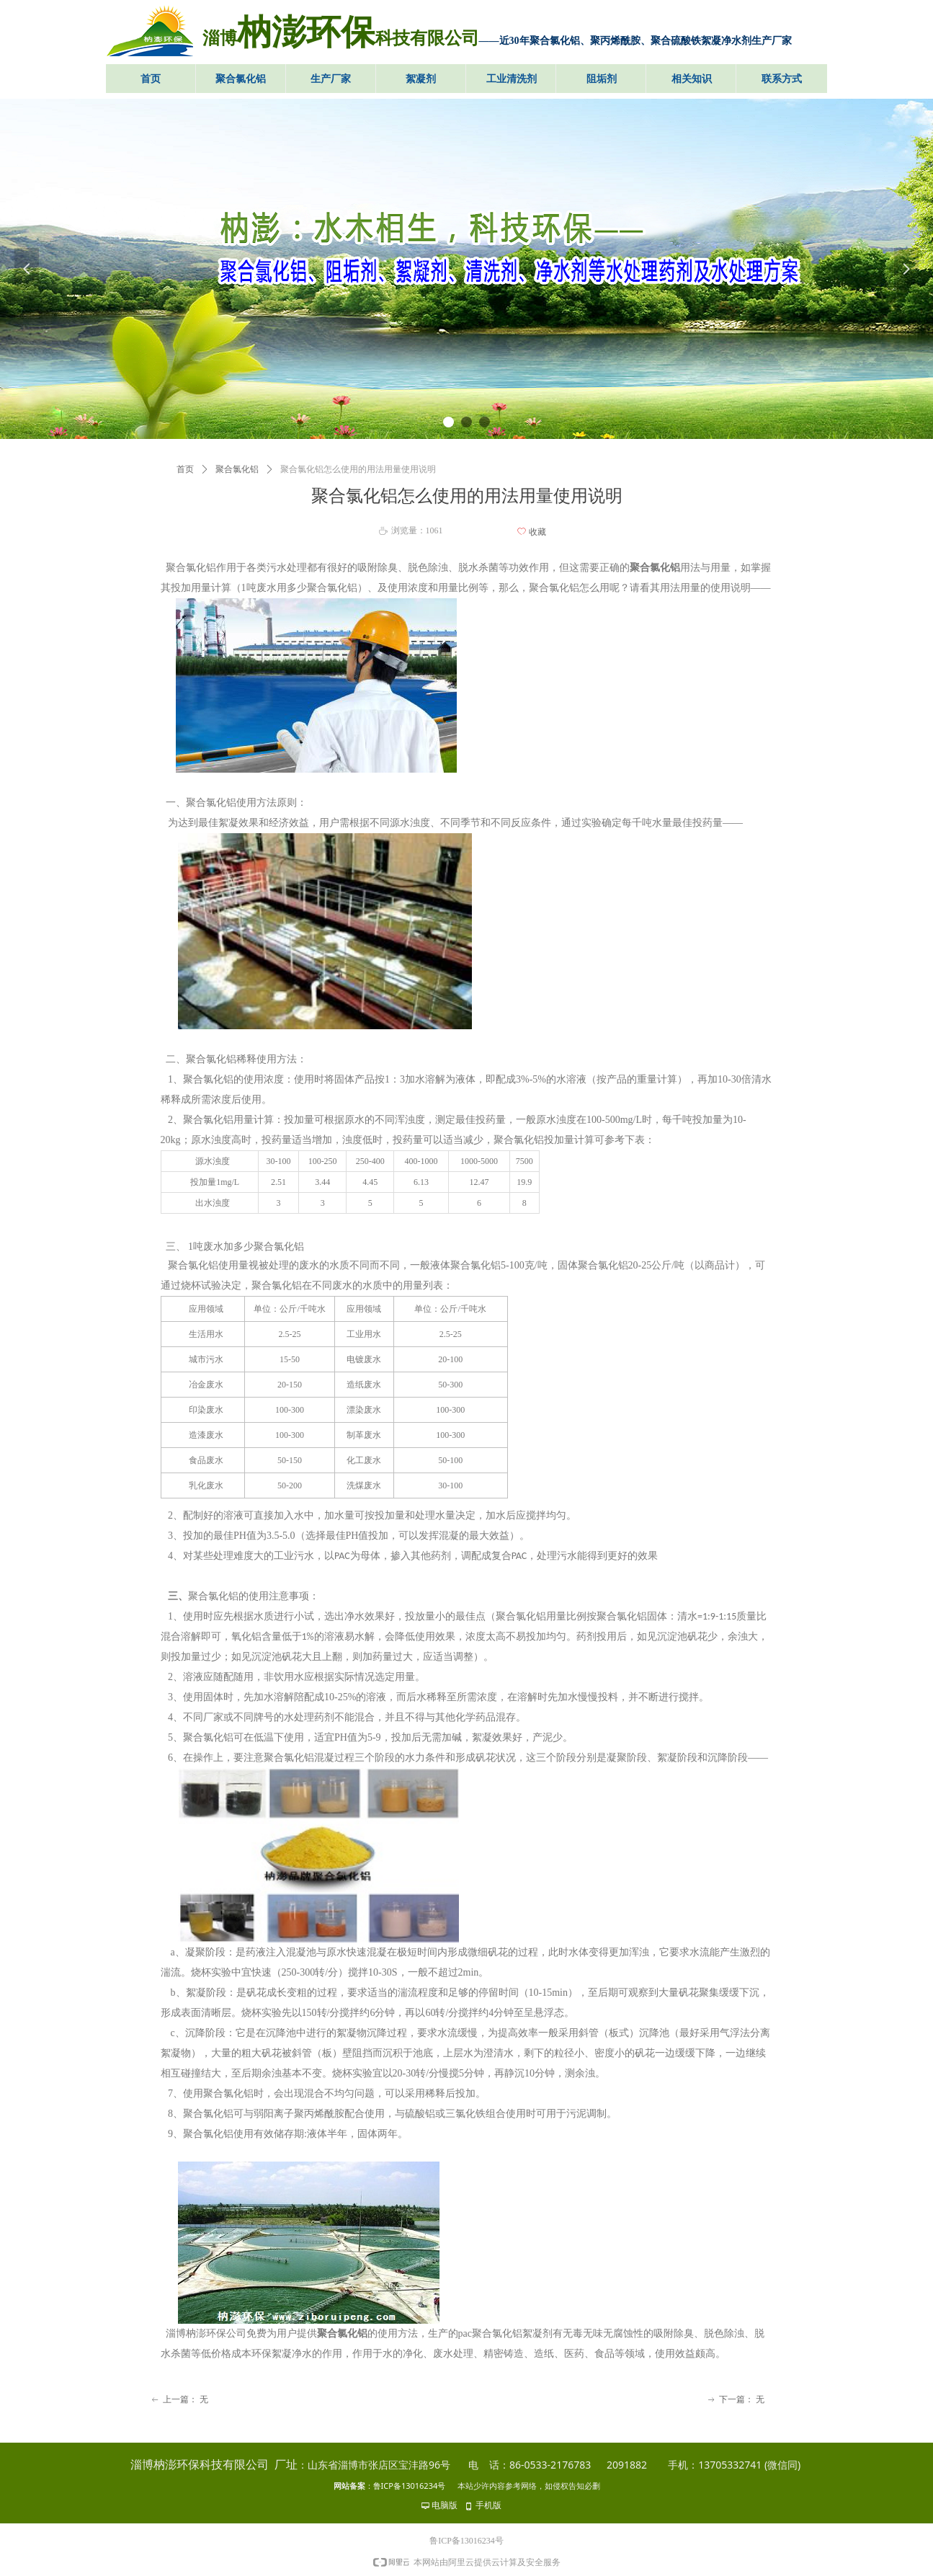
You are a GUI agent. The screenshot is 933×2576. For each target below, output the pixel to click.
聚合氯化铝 (237, 469)
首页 (185, 469)
